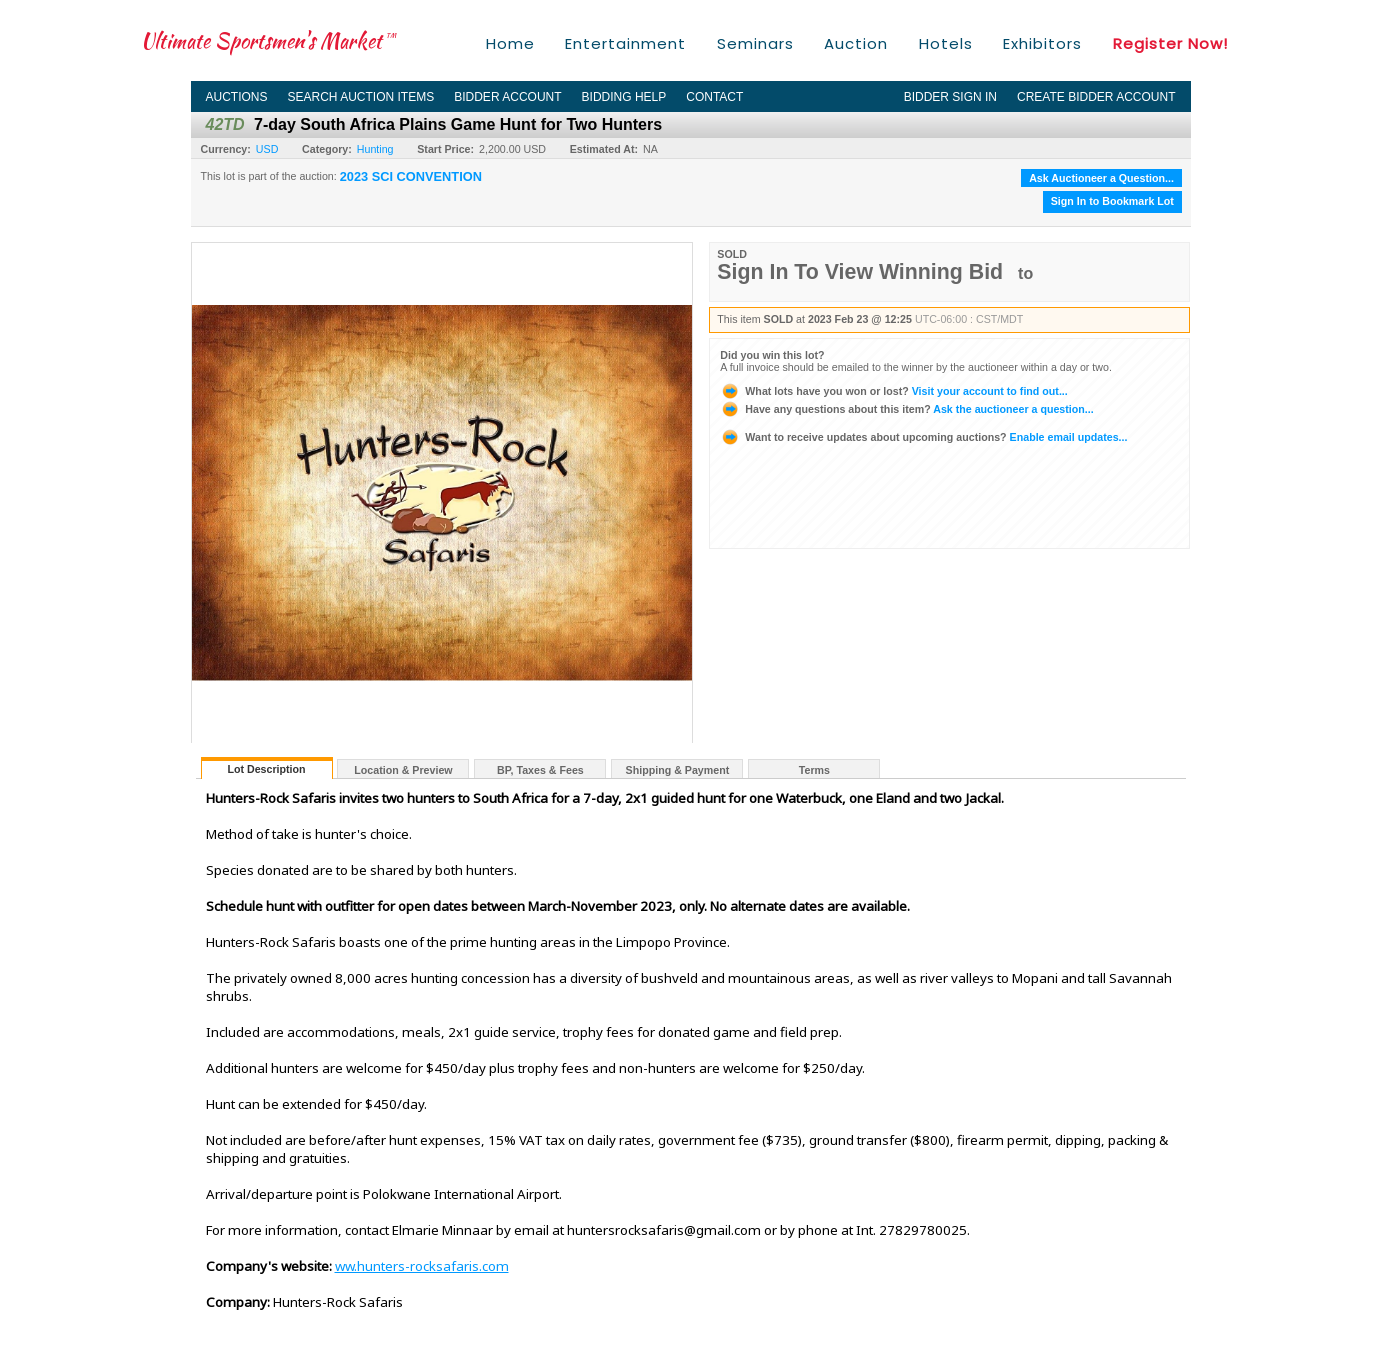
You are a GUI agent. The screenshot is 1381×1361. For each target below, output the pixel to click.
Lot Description (266, 769)
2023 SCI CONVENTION (411, 177)
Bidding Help (624, 97)
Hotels (946, 43)
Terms (814, 770)
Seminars (755, 43)
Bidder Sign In (950, 97)
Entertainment (625, 43)
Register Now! (1170, 43)
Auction (856, 43)
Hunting (375, 149)
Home (510, 43)
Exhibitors (1042, 43)
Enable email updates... (923, 437)
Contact (714, 97)
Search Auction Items (361, 97)
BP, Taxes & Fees (540, 770)
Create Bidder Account (1096, 97)
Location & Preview (403, 770)
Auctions (237, 97)
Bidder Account (507, 97)
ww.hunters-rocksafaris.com (422, 1266)
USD (267, 149)
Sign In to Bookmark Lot (1112, 201)
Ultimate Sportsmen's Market (269, 40)
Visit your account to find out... (893, 391)
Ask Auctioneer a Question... (1101, 178)
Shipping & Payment (678, 770)
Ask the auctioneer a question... (906, 409)
